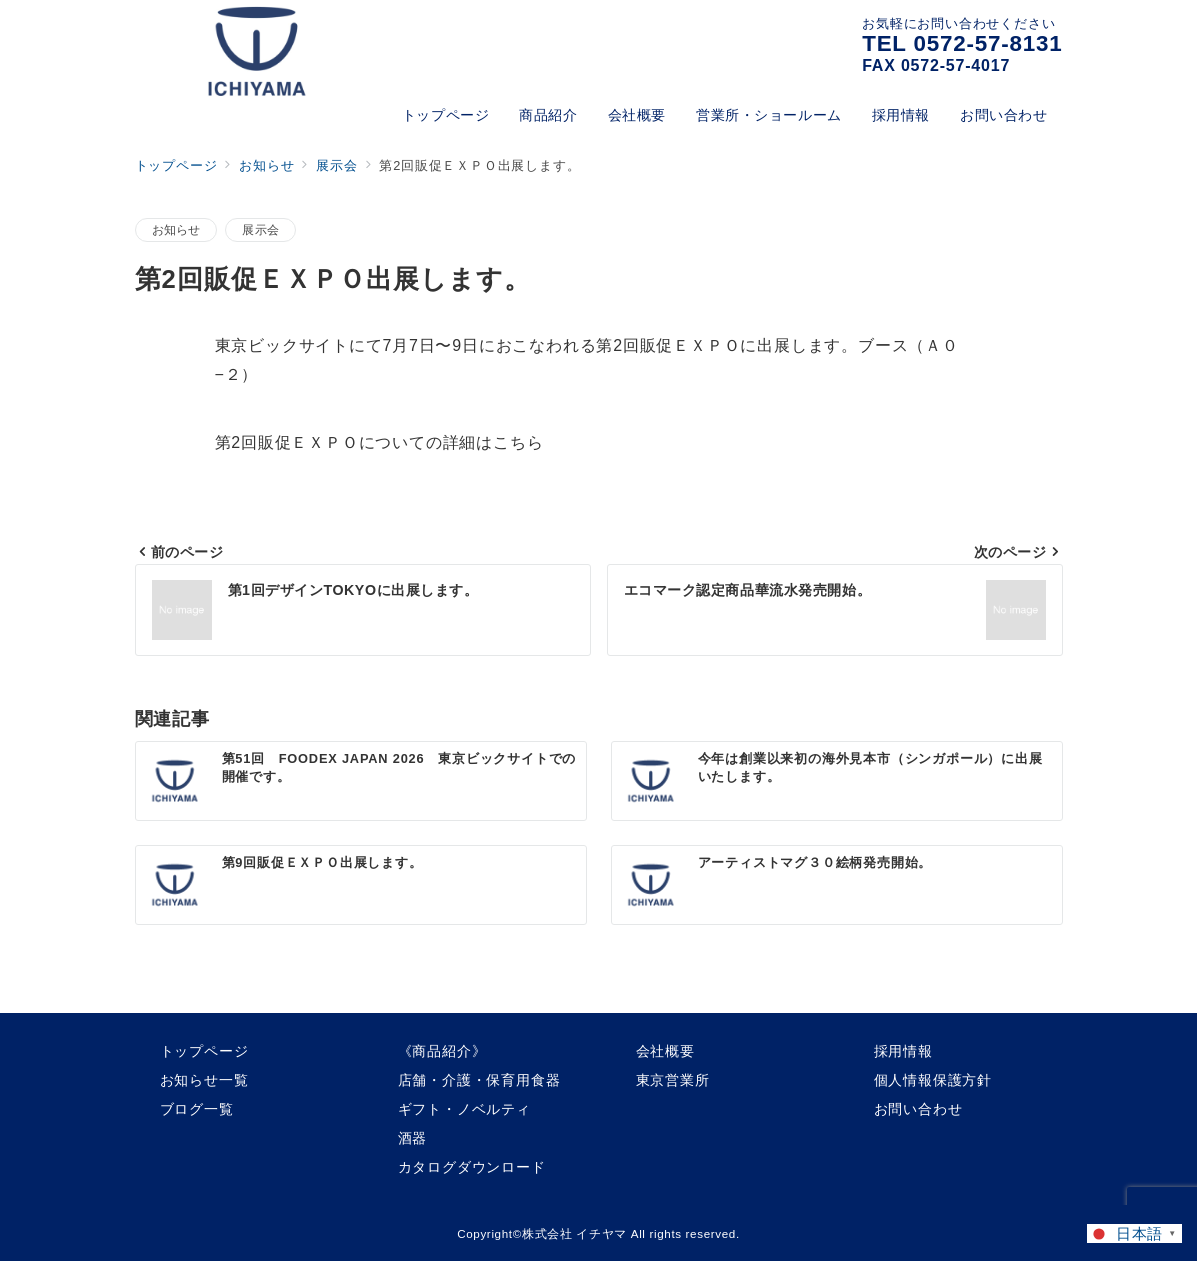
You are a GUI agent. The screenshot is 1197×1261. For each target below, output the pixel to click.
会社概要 (665, 1051)
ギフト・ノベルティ (464, 1109)
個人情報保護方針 (933, 1080)
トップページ (204, 1051)
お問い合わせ (918, 1109)
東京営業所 (673, 1080)
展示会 (260, 229)
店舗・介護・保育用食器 (479, 1080)
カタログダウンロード (472, 1167)
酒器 (413, 1138)
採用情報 (903, 1051)
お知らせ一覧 (204, 1080)
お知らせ (176, 229)
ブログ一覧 (197, 1109)
